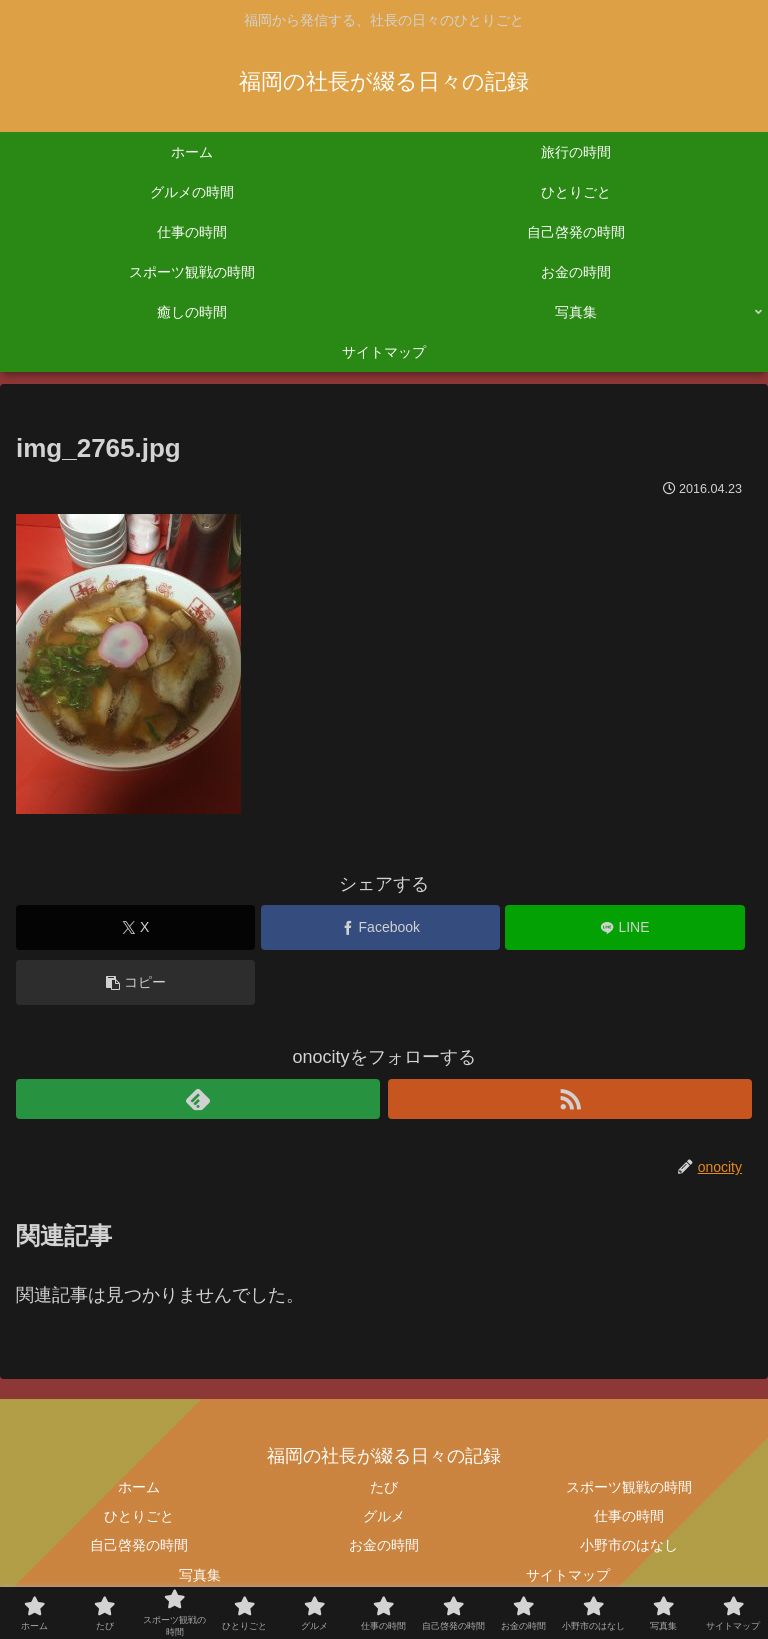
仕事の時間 (629, 1516)
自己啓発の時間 (139, 1545)
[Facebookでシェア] (380, 927)
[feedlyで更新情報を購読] (198, 1099)
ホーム (139, 1487)
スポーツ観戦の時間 (629, 1487)
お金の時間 (384, 1545)
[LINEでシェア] (624, 927)
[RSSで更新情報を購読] (570, 1099)
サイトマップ (568, 1575)
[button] (135, 982)
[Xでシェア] (135, 927)
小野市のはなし (629, 1545)
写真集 (200, 1575)
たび (384, 1487)
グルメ (384, 1516)
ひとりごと (139, 1516)
